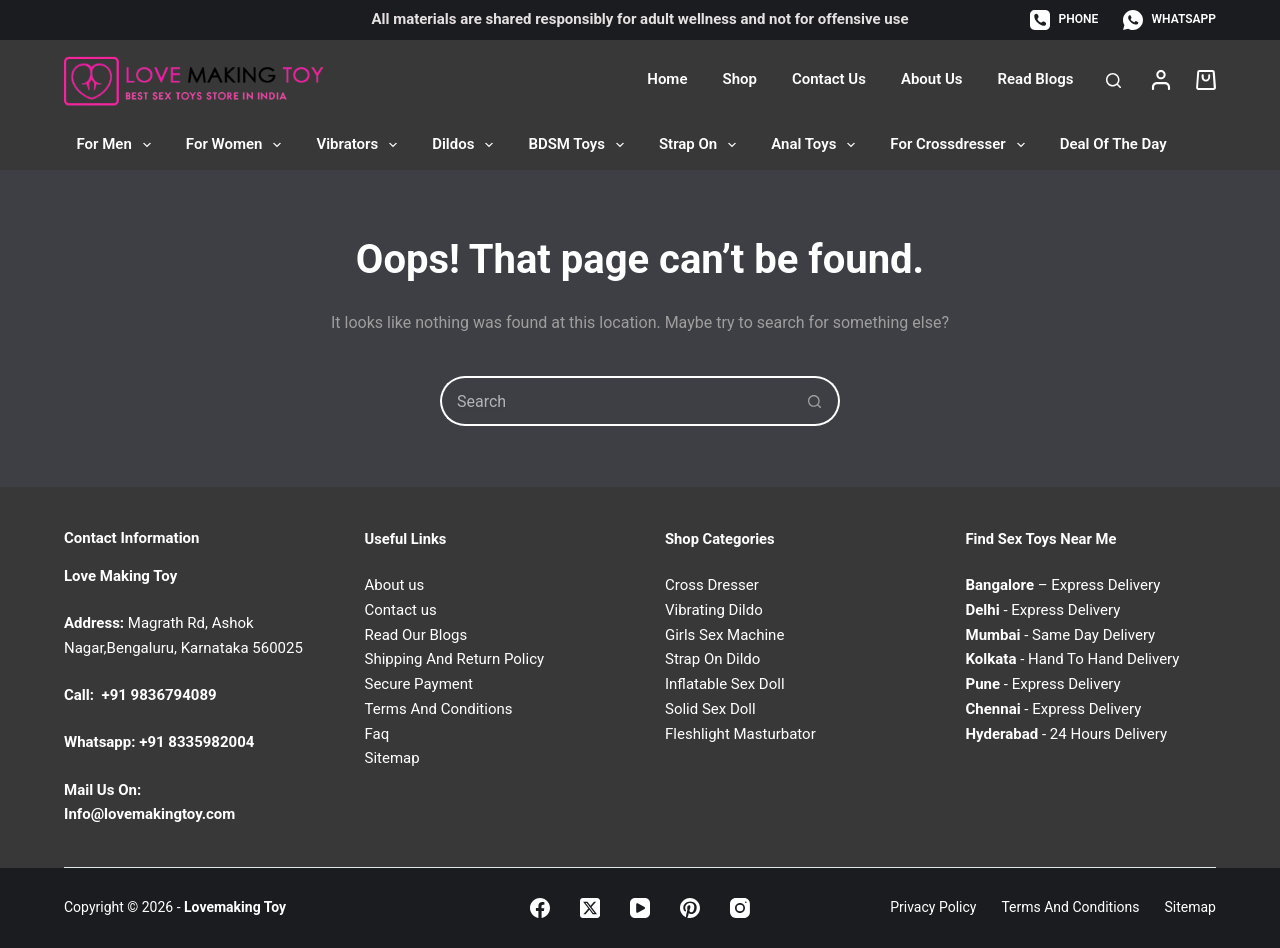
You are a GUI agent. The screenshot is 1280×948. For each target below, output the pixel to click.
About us (395, 585)
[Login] (1161, 80)
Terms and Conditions (1070, 907)
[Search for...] (615, 401)
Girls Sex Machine (724, 635)
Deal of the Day (1113, 144)
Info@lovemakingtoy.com (149, 814)
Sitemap (392, 758)
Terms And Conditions (439, 709)
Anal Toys (817, 145)
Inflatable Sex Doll (725, 684)
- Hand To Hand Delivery (1073, 659)
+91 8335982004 (196, 742)
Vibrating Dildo (714, 610)
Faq (377, 734)
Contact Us (829, 79)
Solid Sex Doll (710, 709)
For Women (238, 145)
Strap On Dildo (712, 659)
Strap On (701, 145)
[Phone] (1064, 20)
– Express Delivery (1063, 585)
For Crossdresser (961, 145)
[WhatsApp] (1169, 20)
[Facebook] (540, 908)
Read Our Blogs (416, 635)
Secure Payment (419, 684)
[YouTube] (640, 908)
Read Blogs (1036, 79)
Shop (739, 79)
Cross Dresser (712, 585)
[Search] (1113, 80)
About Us (932, 79)
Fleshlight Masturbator (740, 734)
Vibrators (360, 145)
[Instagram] (740, 908)
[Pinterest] (690, 908)
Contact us (401, 610)
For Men (118, 145)
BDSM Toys (580, 145)
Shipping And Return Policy (455, 659)
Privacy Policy (933, 907)
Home (667, 79)
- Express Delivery (1043, 610)
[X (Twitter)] (590, 908)
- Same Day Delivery (1061, 635)
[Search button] (815, 401)
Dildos (466, 145)
